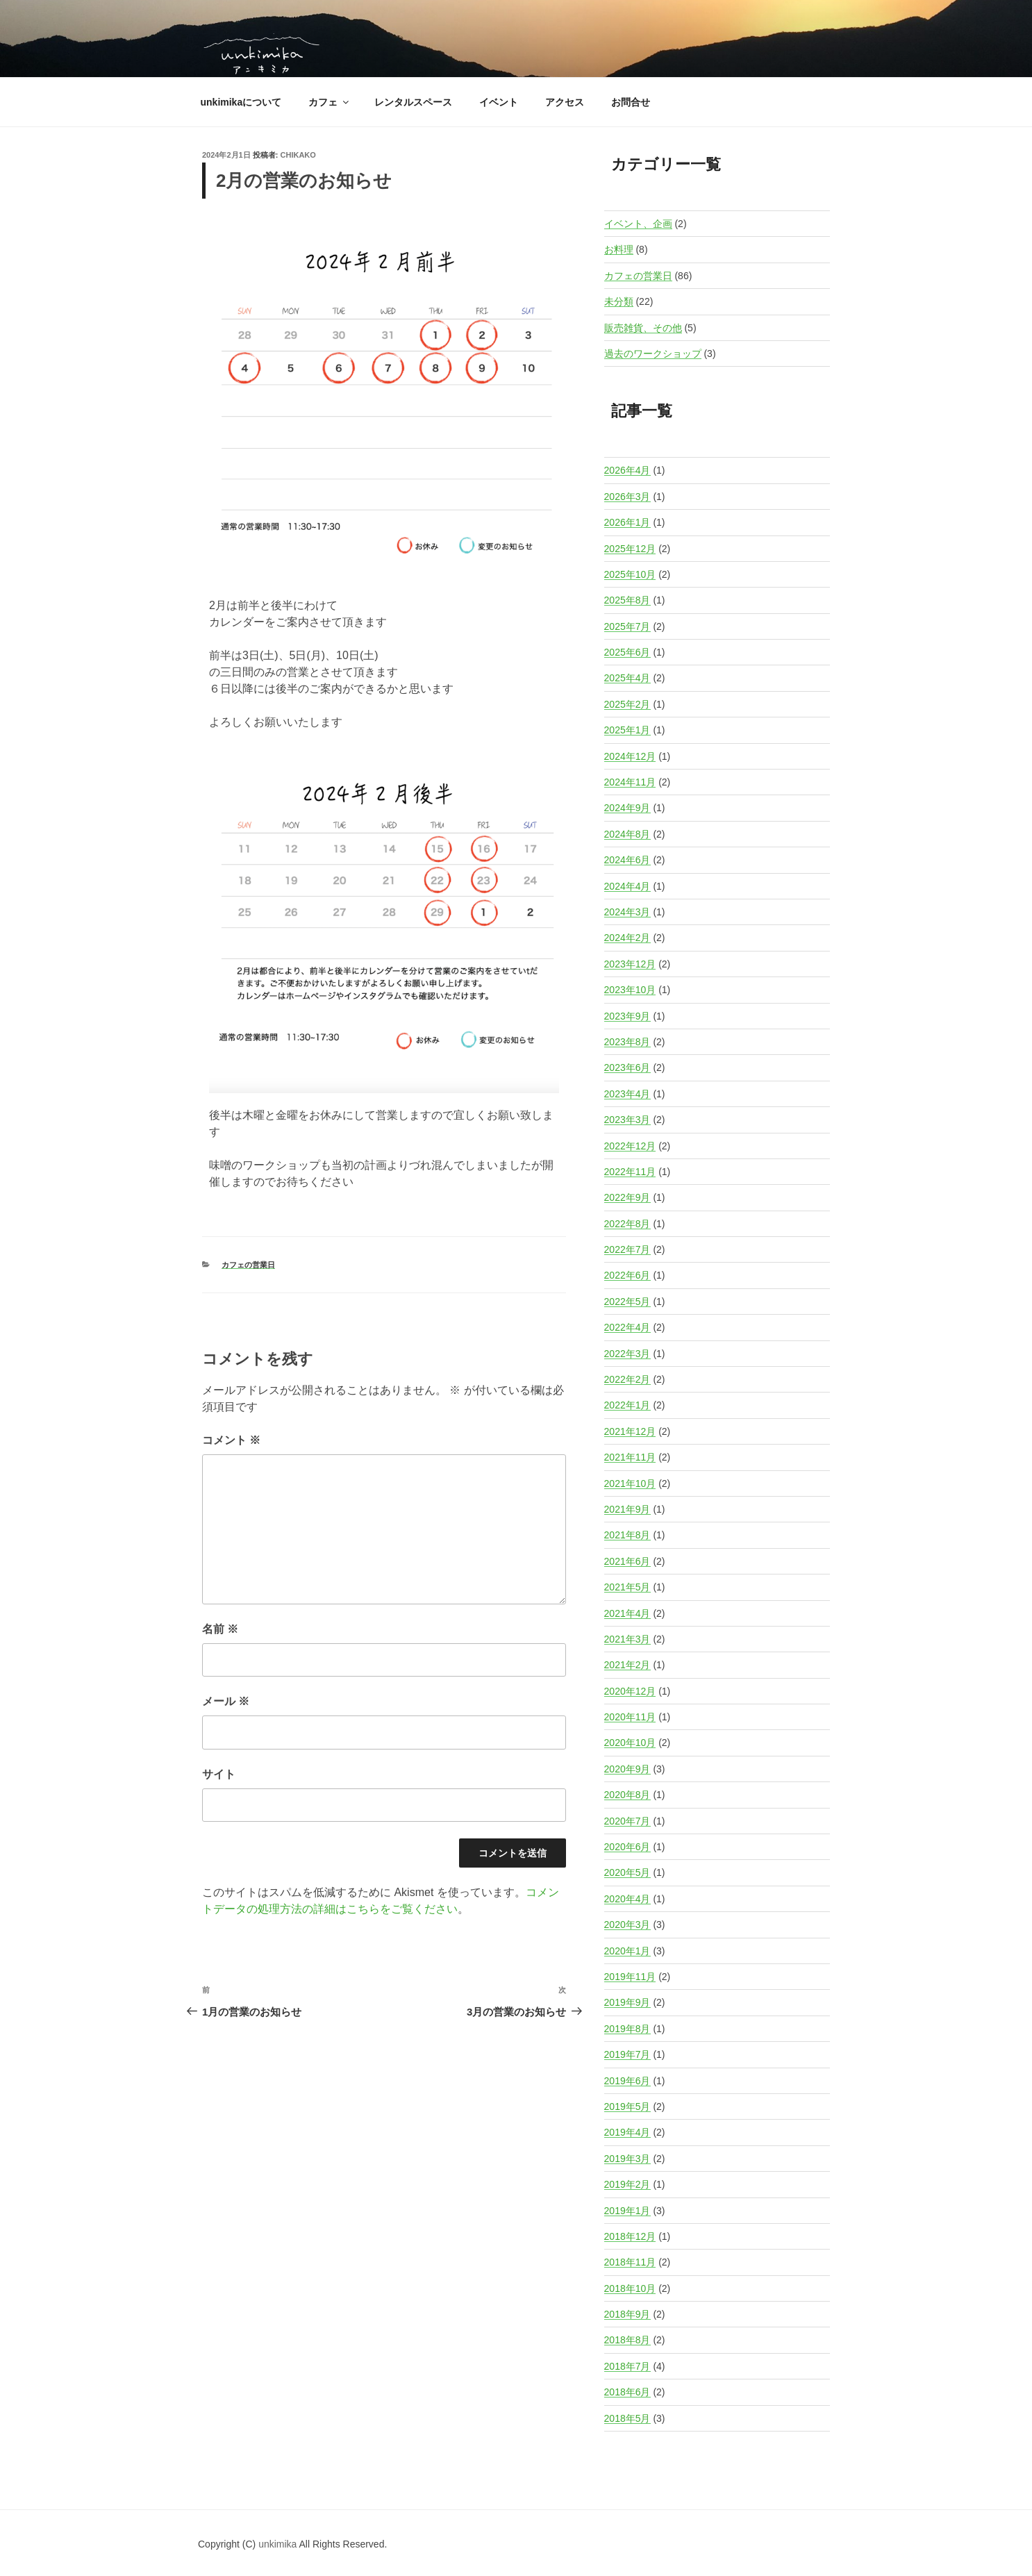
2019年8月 (627, 2028)
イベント (498, 102)
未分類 (618, 301)
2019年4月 (627, 2132)
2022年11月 (630, 1171)
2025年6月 (627, 652)
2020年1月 (627, 1950)
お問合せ (630, 102)
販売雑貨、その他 (643, 327)
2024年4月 (627, 886)
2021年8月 (627, 1534)
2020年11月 (630, 1716)
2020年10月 (630, 1742)
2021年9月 (627, 1509)
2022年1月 (627, 1405)
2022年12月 (630, 1146)
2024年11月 (630, 782)
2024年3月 (627, 911)
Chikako (298, 155)
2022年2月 (627, 1379)
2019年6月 (627, 2080)
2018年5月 (627, 2418)
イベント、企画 (638, 223)
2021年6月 (627, 1561)
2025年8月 (627, 600)
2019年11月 (630, 1976)
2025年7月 (627, 626)
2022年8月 (627, 1223)
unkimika (278, 2544)
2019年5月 (627, 2106)
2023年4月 (627, 1093)
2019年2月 (627, 2184)
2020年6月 (627, 1846)
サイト (218, 1774)
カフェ (329, 102)
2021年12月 (630, 1431)
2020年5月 (627, 1872)
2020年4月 (627, 1898)
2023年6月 (627, 1067)
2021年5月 (627, 1587)
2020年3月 (627, 1924)
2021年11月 (630, 1457)
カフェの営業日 (248, 1265)
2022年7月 (627, 1249)
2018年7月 (627, 2366)
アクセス (564, 102)
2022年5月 (627, 1301)
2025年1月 (627, 730)
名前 (220, 1629)
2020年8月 (627, 1794)
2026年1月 (627, 522)
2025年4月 (627, 677)
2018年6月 (627, 2392)
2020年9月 (627, 1769)
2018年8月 (627, 2339)
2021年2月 (627, 1664)
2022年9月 (627, 1197)
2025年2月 (627, 704)
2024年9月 (627, 807)
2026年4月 (627, 470)
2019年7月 (627, 2054)
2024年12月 (630, 756)
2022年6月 (627, 1275)
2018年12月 (630, 2236)
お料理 (618, 249)
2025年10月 (630, 574)
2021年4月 (627, 1613)
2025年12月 (630, 548)
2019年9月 (627, 2002)
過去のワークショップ (652, 353)
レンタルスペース (413, 102)
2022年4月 (627, 1327)
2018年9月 (627, 2314)
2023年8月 (627, 1041)
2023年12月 (630, 964)
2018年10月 (630, 2288)
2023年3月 (627, 1119)
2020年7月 (627, 1821)
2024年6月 (627, 859)
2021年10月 (630, 1483)
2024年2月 (627, 937)
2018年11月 (630, 2262)
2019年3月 (627, 2158)
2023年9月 (627, 1016)
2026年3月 (627, 496)
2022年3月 (627, 1353)
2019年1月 (627, 2210)
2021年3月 (627, 1639)
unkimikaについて (241, 102)
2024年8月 (627, 834)
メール (225, 1701)
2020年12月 (630, 1691)
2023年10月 (630, 989)
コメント (231, 1440)
